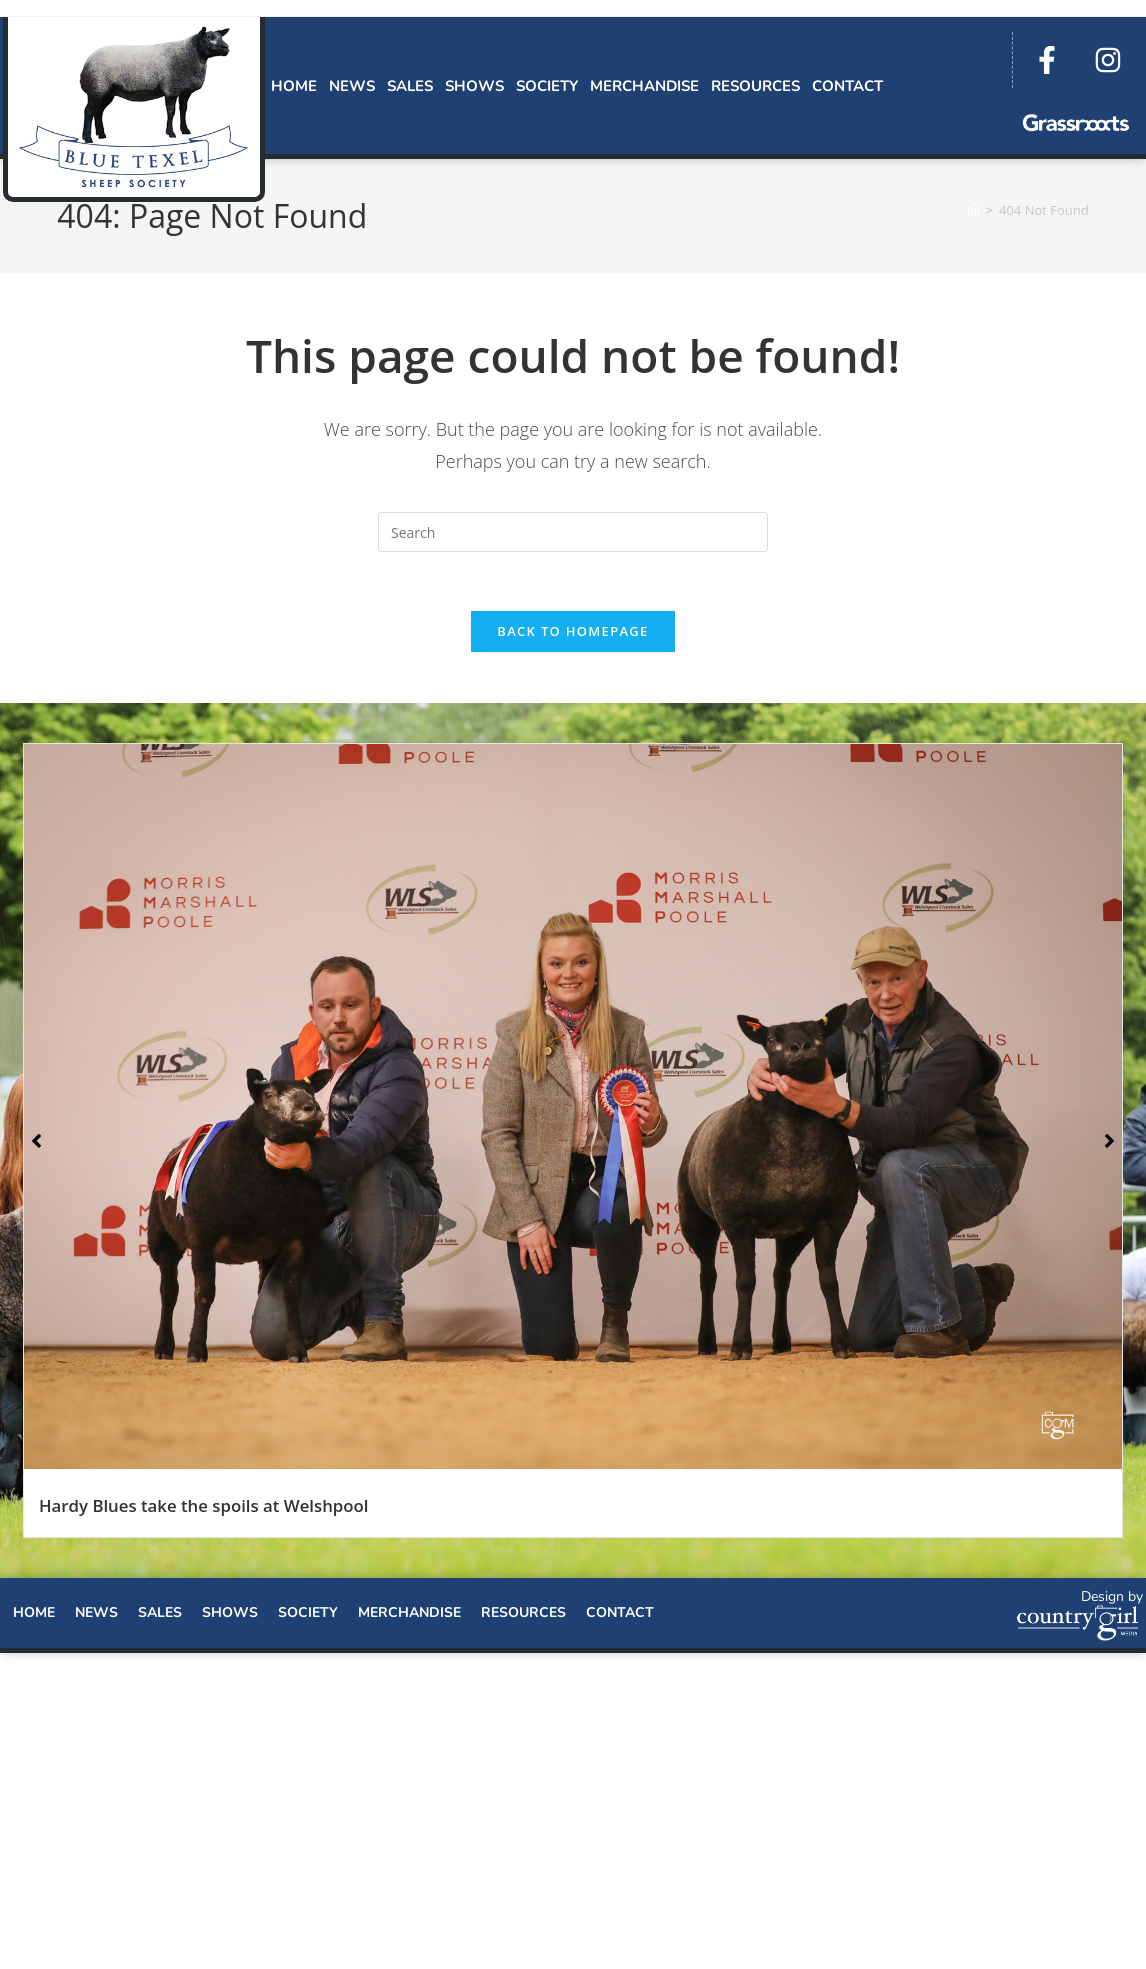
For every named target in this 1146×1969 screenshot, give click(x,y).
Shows (474, 86)
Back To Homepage (572, 633)
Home (294, 86)
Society (547, 86)
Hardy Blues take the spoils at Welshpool (203, 1507)
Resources (755, 86)
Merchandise (644, 86)
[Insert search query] (573, 532)
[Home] (973, 210)
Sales (410, 86)
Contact (847, 86)
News (352, 86)
